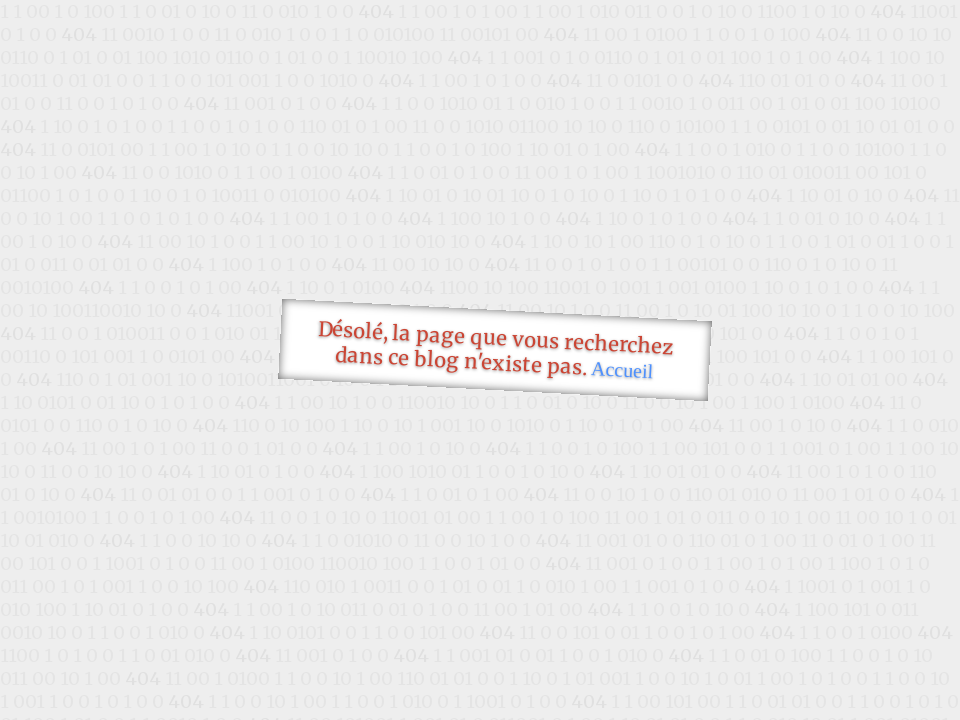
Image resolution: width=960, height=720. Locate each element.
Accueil (622, 369)
